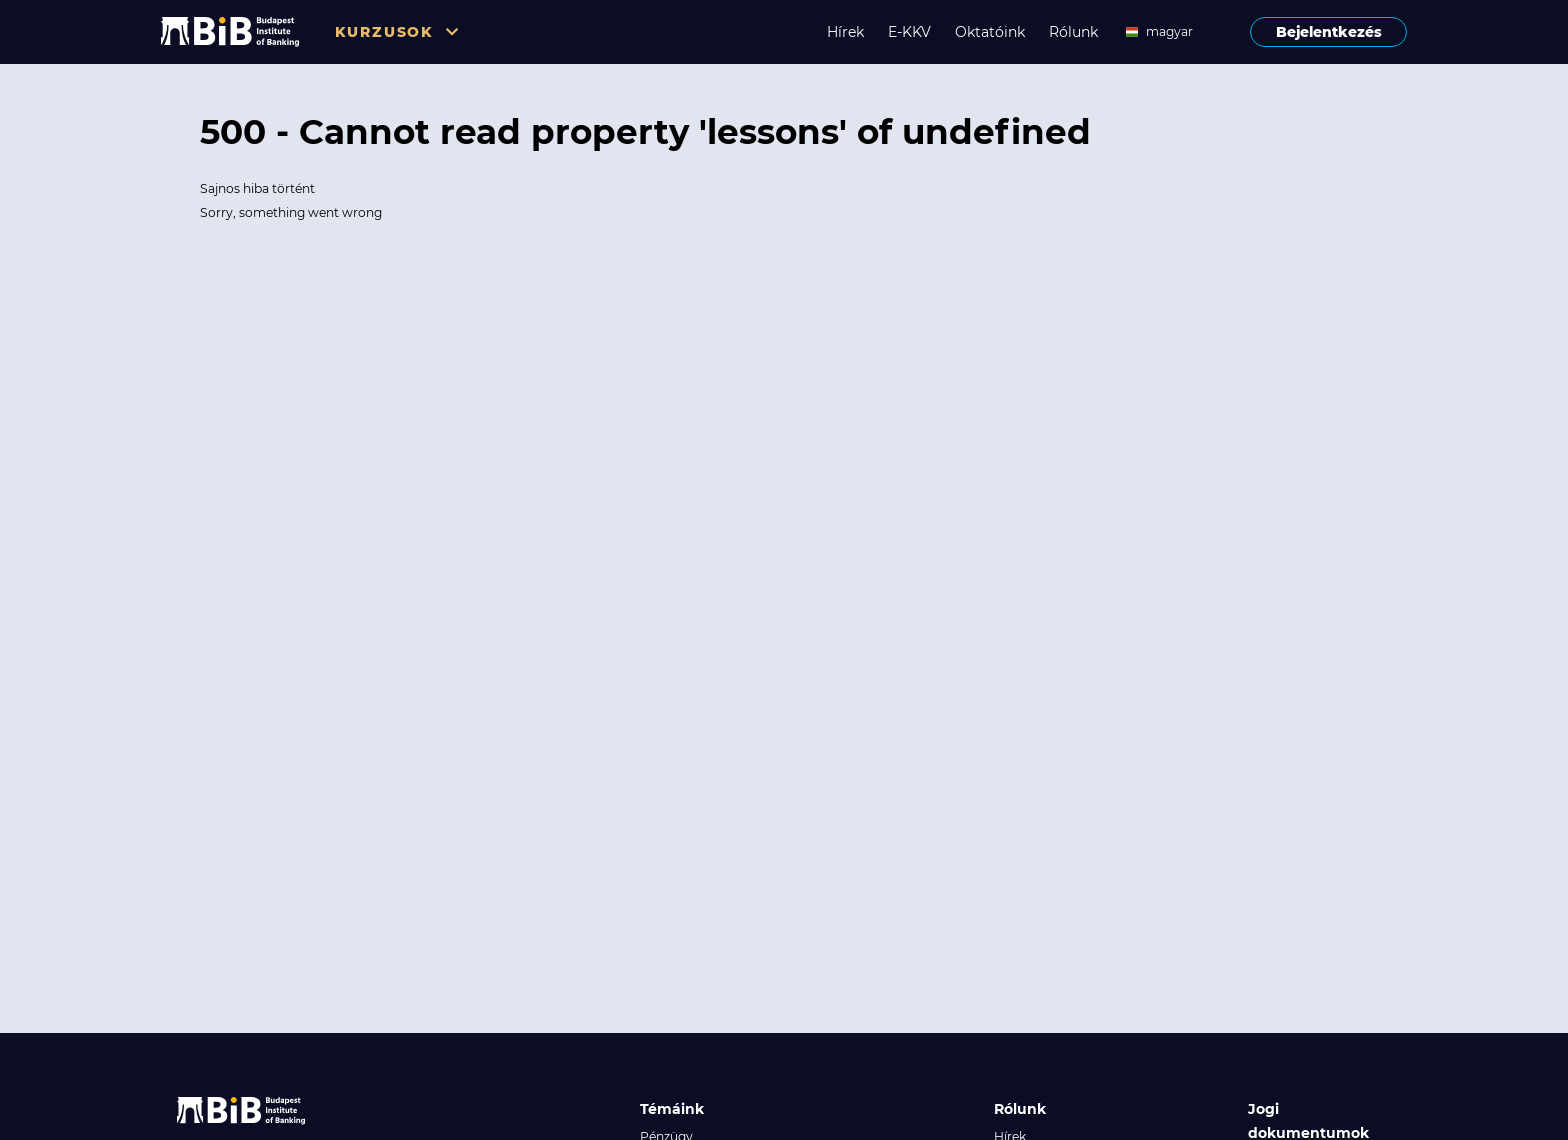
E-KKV (909, 32)
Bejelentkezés (1329, 32)
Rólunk (1073, 32)
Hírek (845, 32)
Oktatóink (990, 32)
